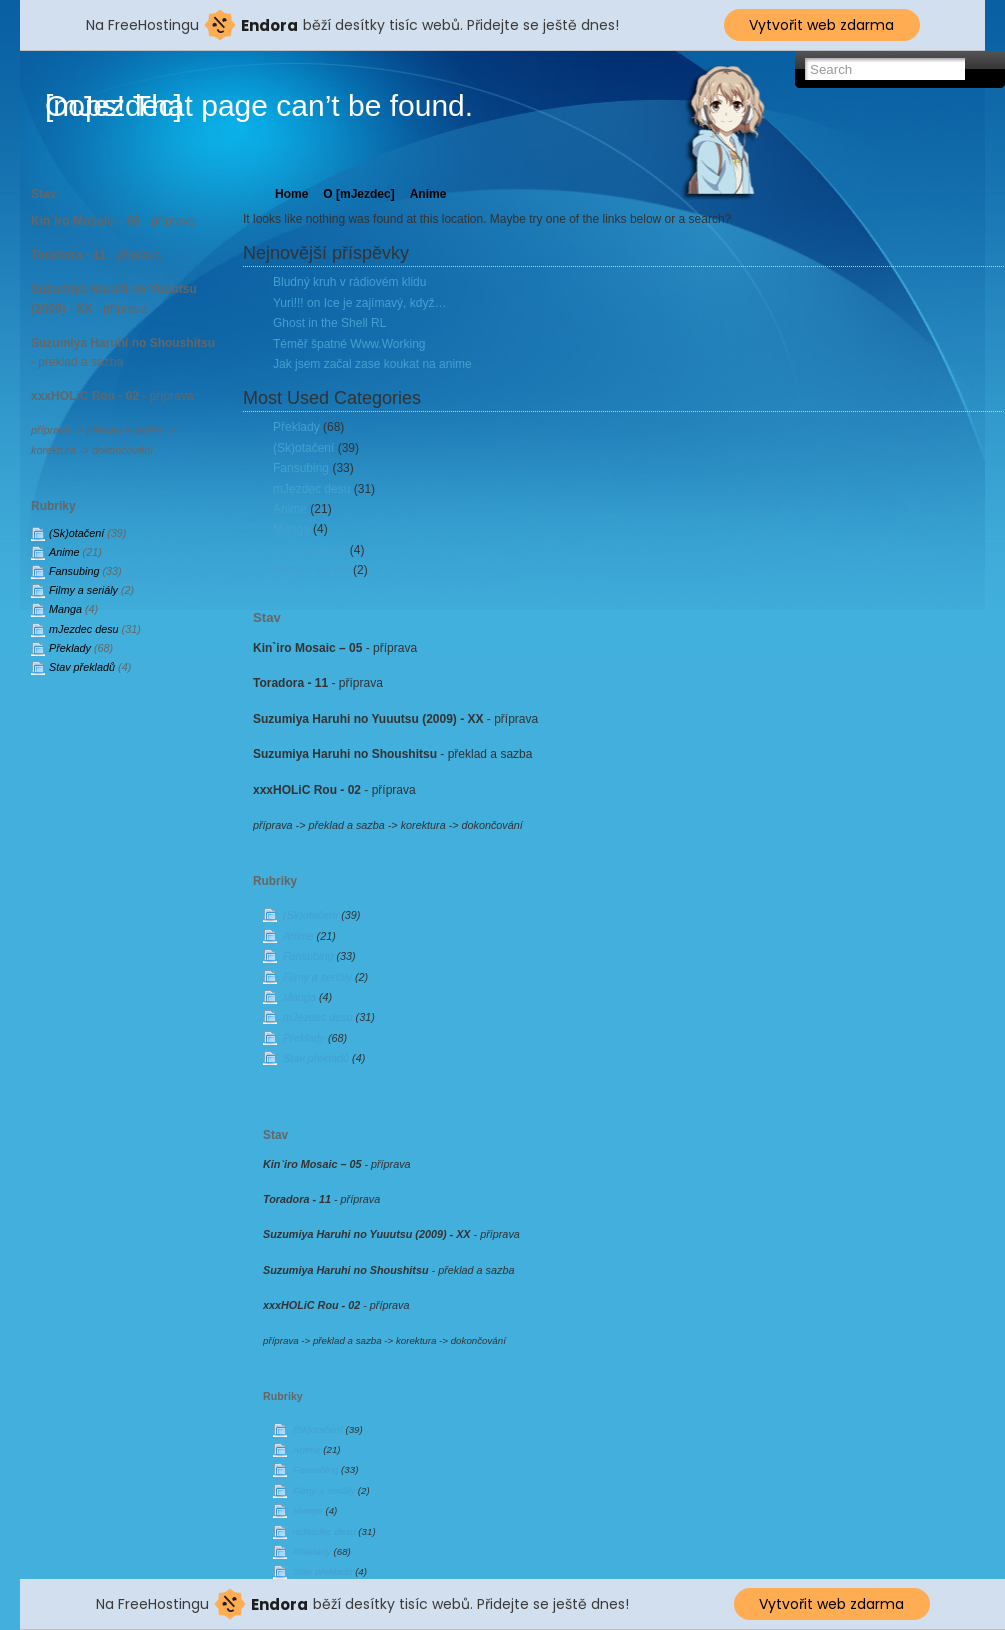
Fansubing (74, 571)
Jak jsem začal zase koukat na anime (372, 364)
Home (291, 194)
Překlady (70, 648)
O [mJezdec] (358, 194)
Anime (64, 552)
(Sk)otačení (76, 533)
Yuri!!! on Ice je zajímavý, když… (359, 303)
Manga (65, 609)
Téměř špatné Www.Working (349, 344)
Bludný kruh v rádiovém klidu (349, 282)
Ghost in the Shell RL (329, 323)
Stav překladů (82, 667)
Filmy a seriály (83, 590)
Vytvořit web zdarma (821, 25)
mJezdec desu (84, 629)
